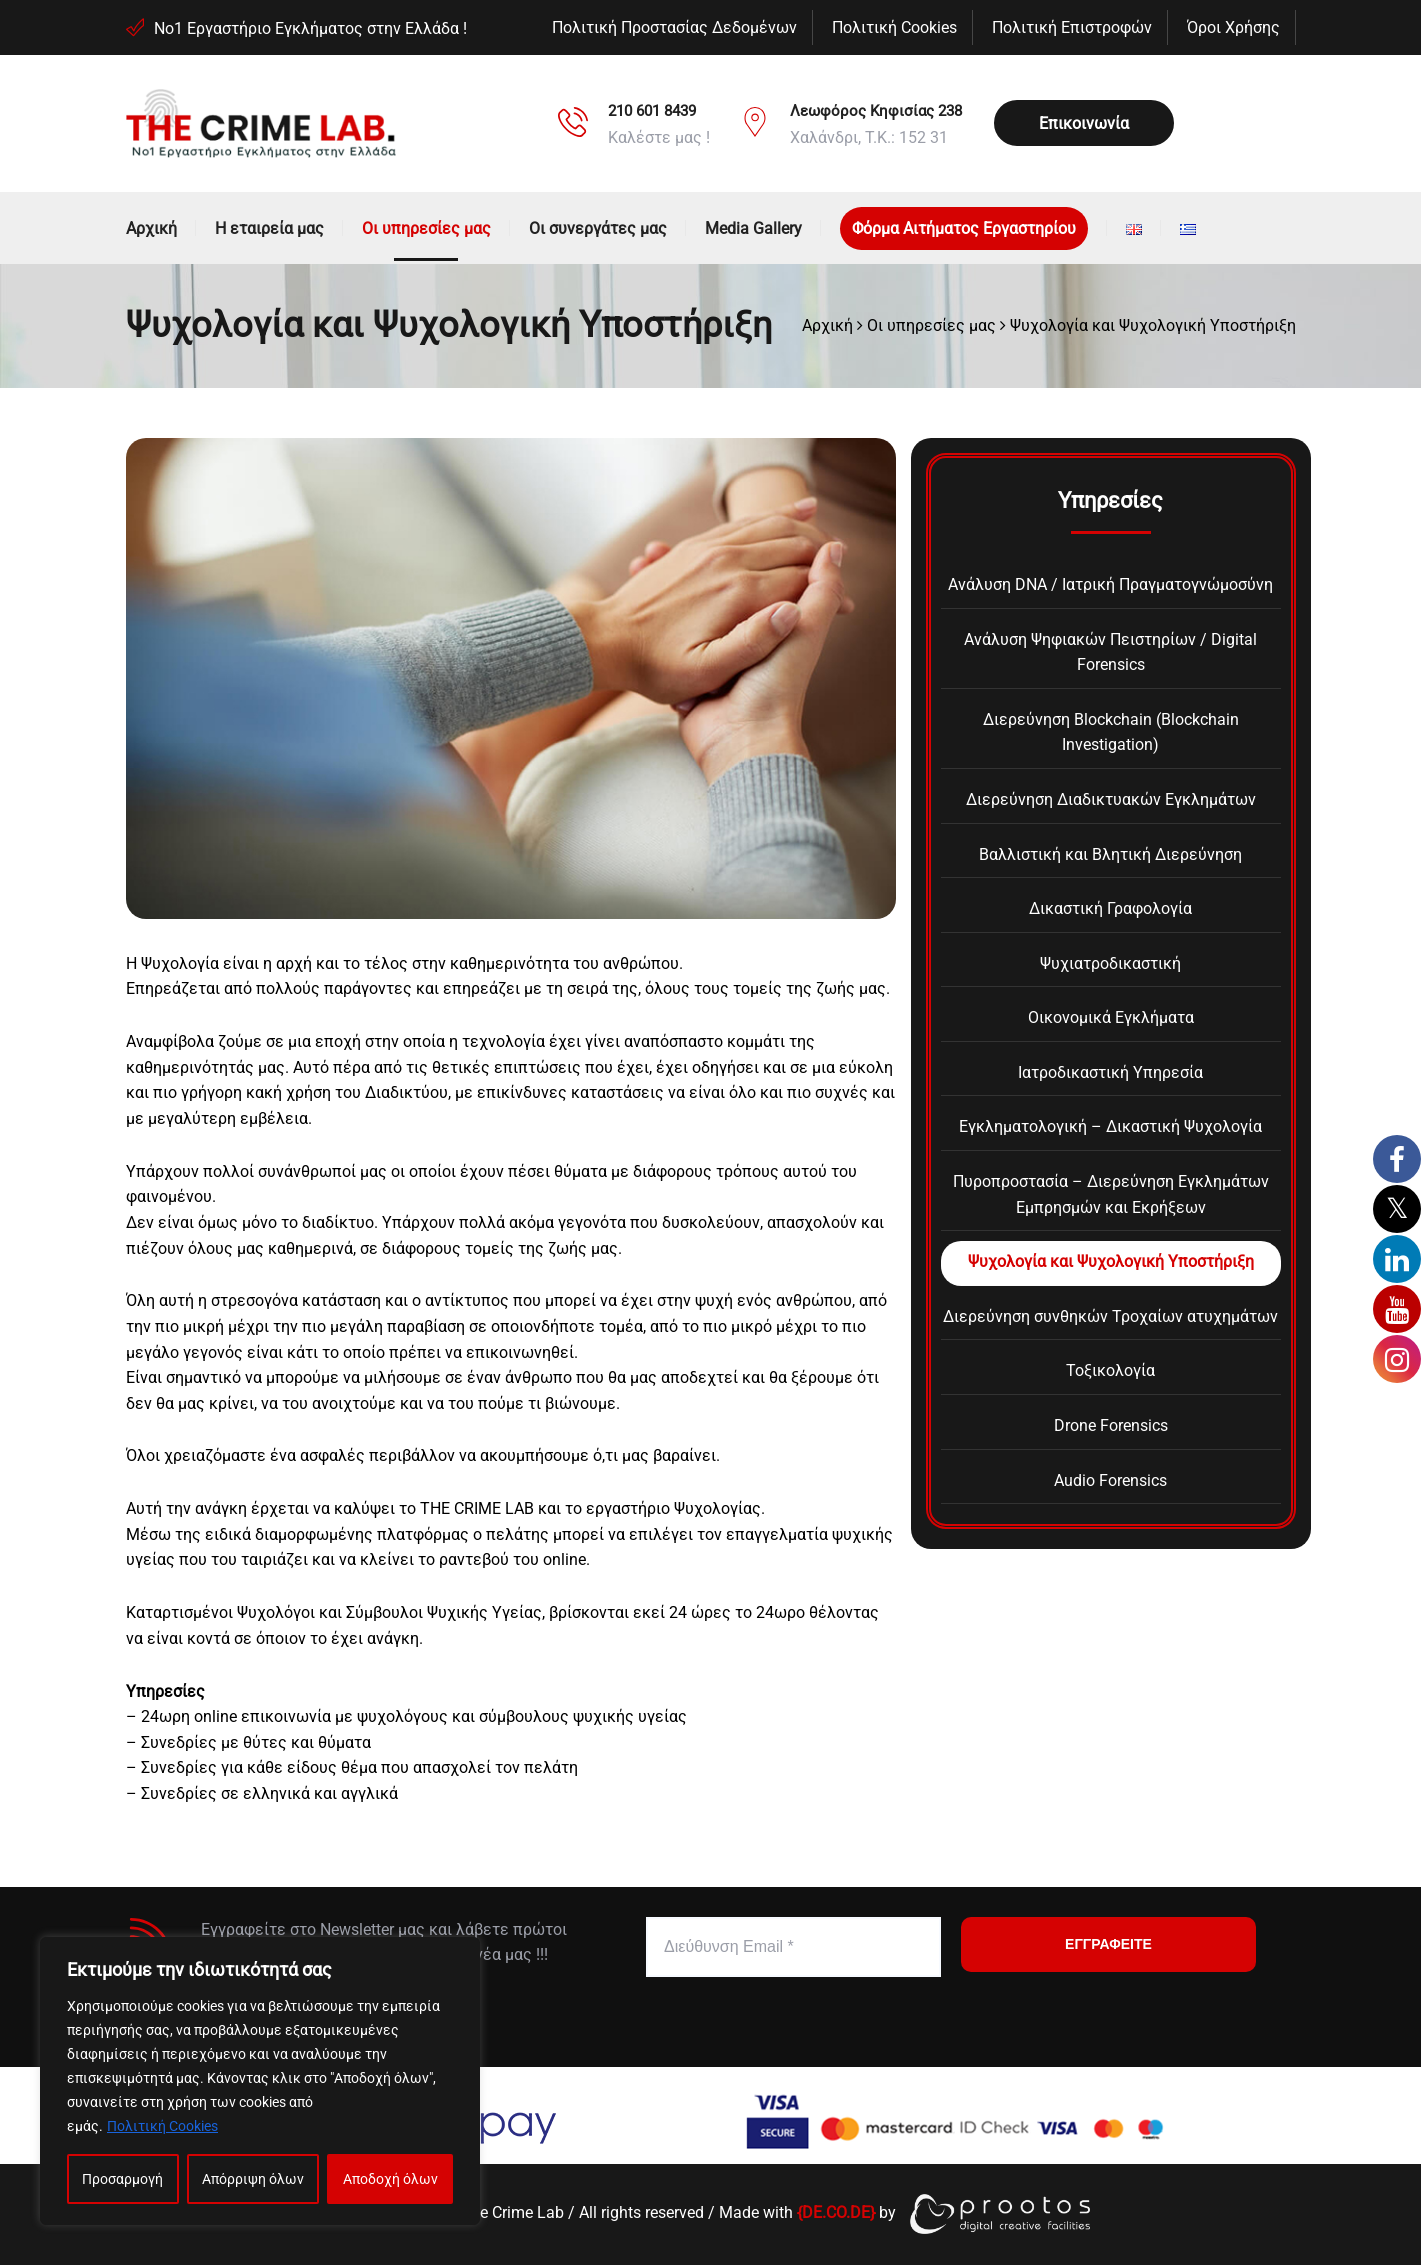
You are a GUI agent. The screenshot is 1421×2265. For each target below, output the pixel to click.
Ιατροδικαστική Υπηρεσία (1110, 1072)
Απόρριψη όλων (253, 2179)
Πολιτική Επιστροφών (1072, 27)
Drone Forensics (1111, 1425)
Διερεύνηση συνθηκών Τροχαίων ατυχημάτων (1110, 1316)
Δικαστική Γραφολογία (1110, 908)
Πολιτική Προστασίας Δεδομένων (674, 27)
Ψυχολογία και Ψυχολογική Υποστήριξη (1111, 1261)
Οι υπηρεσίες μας (426, 228)
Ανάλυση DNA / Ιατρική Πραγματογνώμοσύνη (1110, 584)
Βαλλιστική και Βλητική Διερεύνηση (1110, 854)
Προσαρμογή (122, 2179)
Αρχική (151, 228)
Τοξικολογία (1110, 1370)
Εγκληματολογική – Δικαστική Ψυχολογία (1110, 1126)
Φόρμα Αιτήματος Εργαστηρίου (964, 228)
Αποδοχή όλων (390, 2179)
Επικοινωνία (1084, 123)
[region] (260, 2081)
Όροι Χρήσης (1233, 27)
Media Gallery (753, 228)
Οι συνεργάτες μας (598, 228)
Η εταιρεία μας (269, 228)
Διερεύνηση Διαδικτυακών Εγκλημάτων (1111, 799)
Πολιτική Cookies (162, 2126)
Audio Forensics (1110, 1480)
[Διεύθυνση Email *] (793, 1947)
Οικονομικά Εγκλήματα (1111, 1017)
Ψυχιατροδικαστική (1110, 963)
